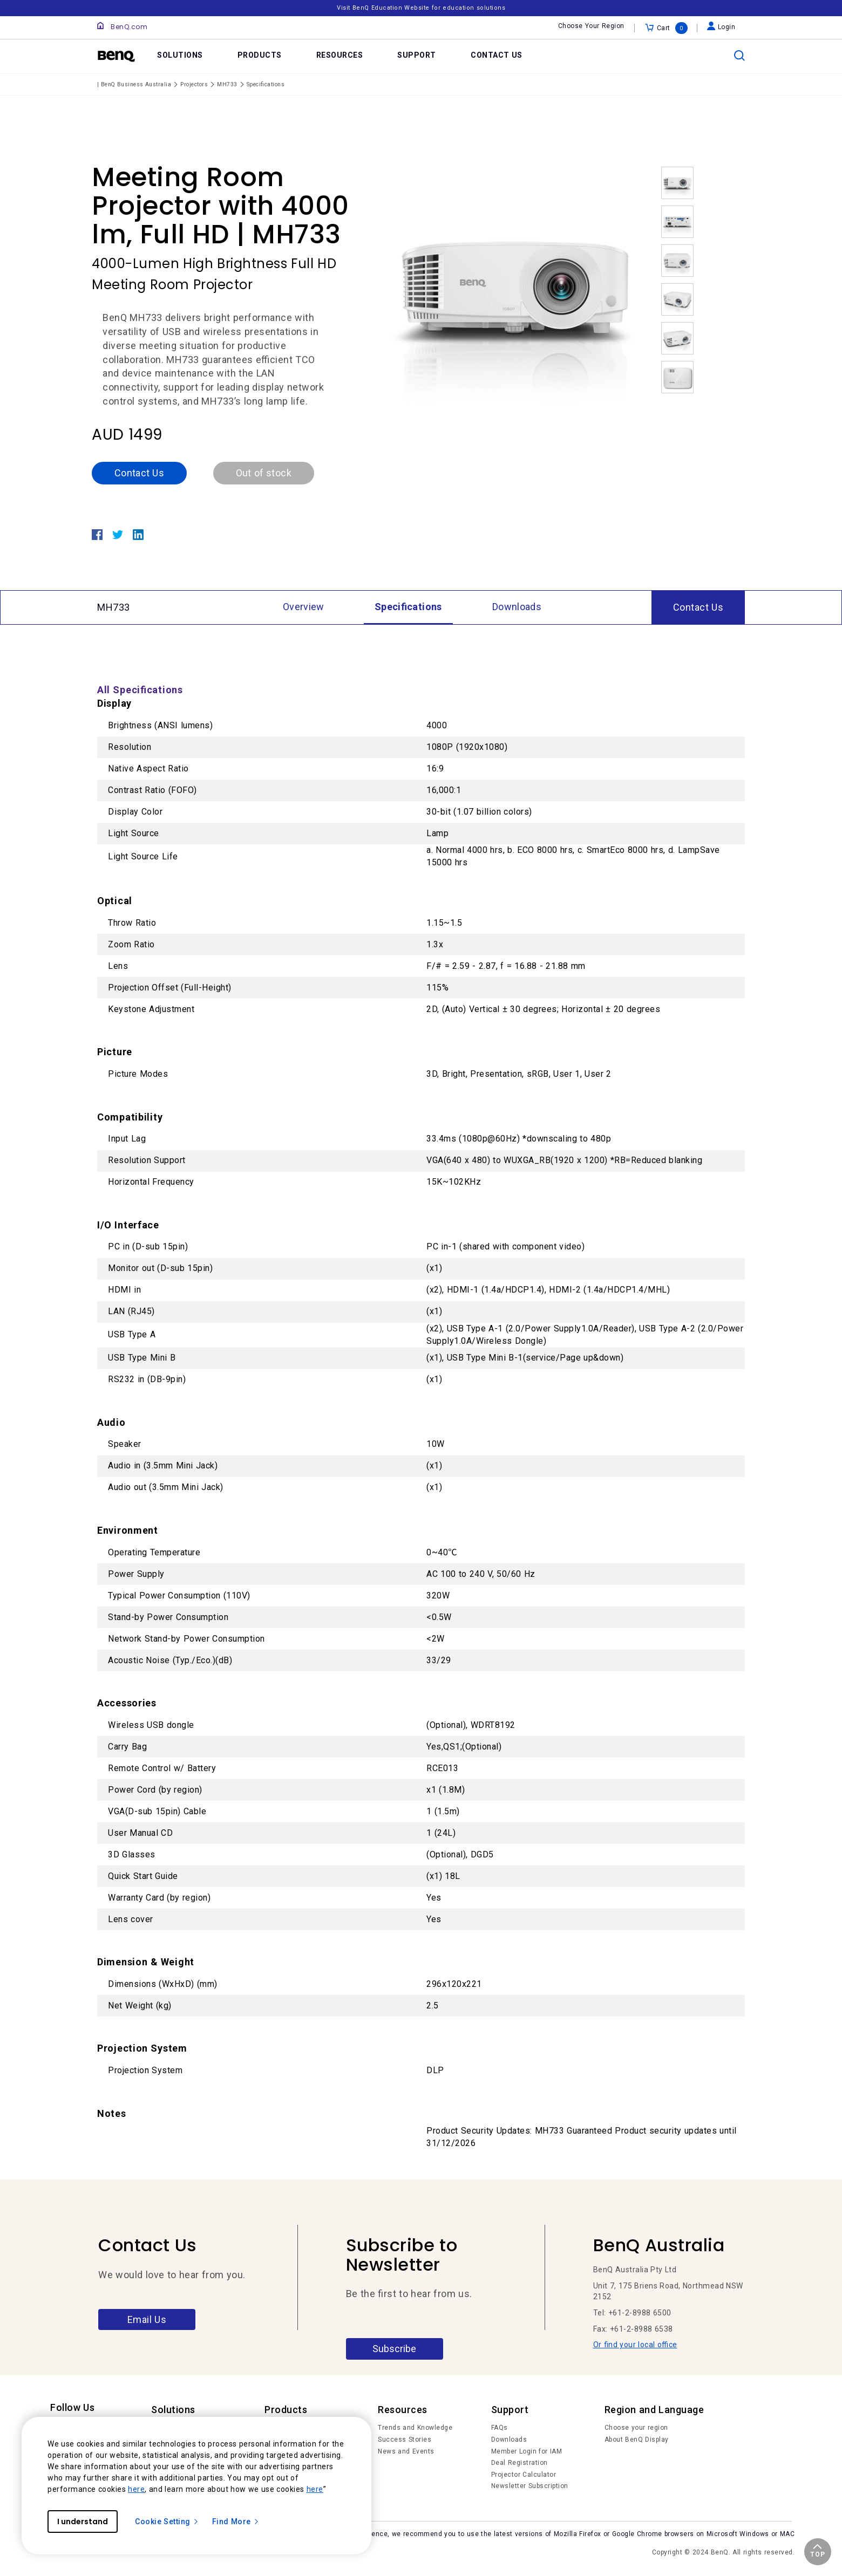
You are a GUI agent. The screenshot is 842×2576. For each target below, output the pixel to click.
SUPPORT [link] (416, 55)
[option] (515, 287)
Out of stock (263, 473)
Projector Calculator (523, 2474)
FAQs (499, 2427)
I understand (82, 2521)
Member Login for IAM (526, 2451)
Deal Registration (519, 2462)
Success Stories (404, 2439)
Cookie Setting (167, 2521)
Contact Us (139, 473)
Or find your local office (635, 2344)
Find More (236, 2521)
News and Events (406, 2451)
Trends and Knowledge (415, 2427)
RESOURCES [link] (339, 55)
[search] (739, 55)
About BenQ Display (637, 2439)
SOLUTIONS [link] (180, 55)
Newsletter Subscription (529, 2486)
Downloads (509, 2439)
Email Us (147, 2319)
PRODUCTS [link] (259, 55)
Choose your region (636, 2427)
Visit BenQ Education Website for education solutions (421, 7)
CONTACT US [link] (496, 55)
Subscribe (394, 2348)
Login (721, 27)
